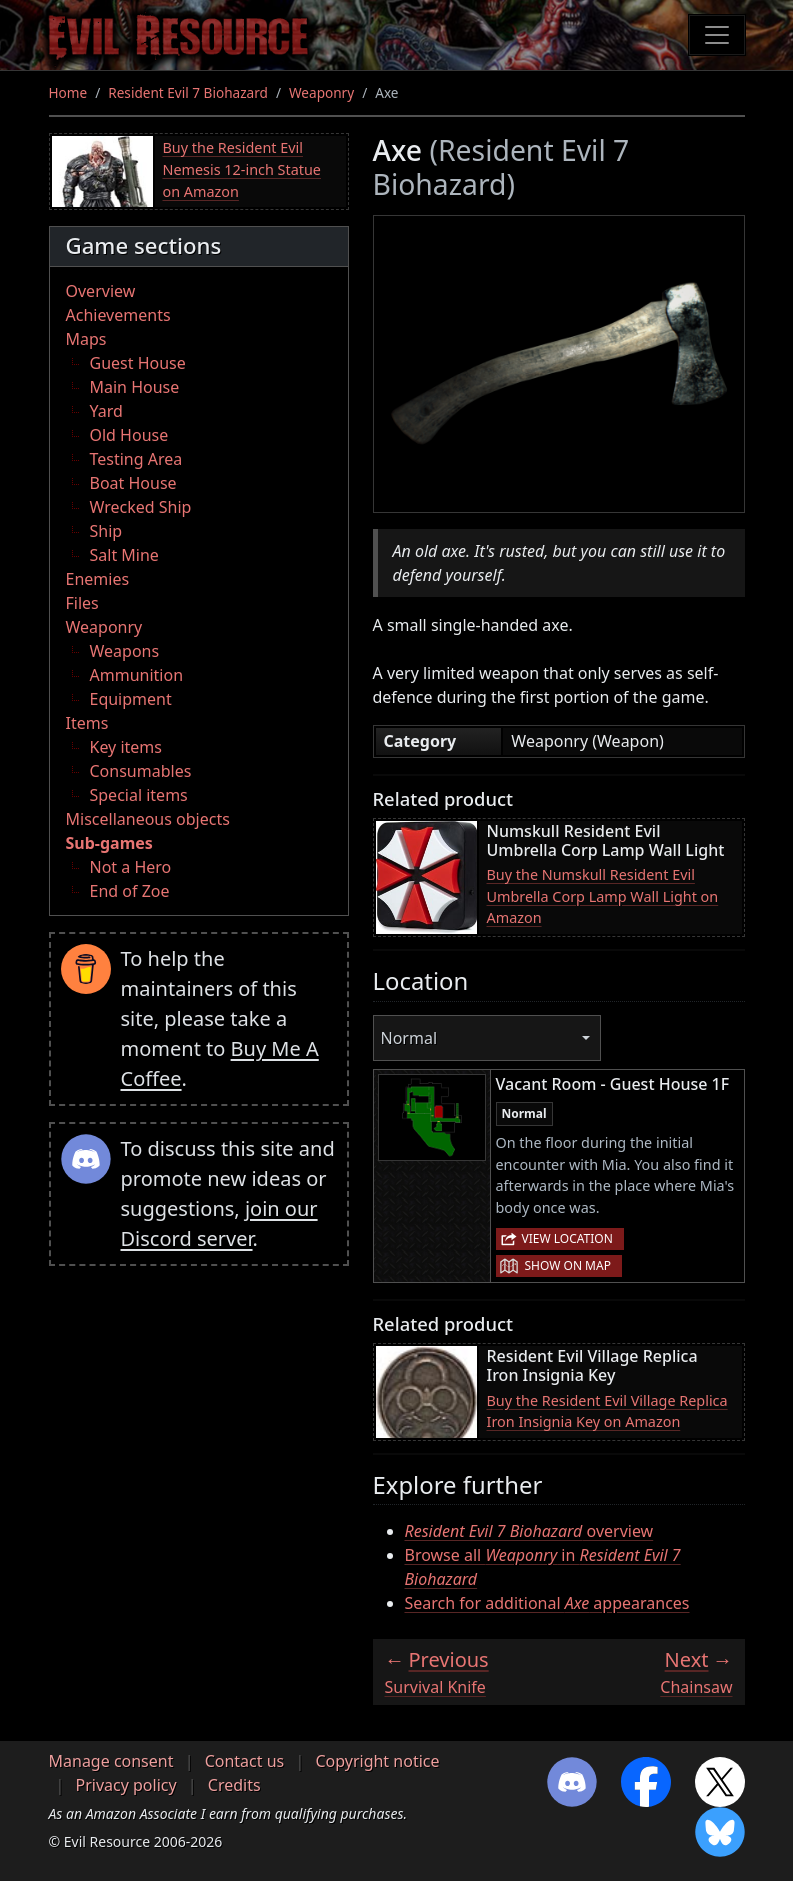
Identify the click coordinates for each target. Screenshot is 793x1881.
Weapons (125, 651)
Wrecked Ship (141, 507)
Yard (106, 411)
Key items (126, 747)
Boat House (133, 483)
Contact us (245, 1761)
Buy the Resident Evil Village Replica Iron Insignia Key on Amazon (607, 1411)
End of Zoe (130, 891)
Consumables (141, 771)
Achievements (118, 315)
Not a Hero (131, 867)
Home (68, 92)
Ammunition (137, 675)
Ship (106, 531)
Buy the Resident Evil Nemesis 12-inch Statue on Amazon (242, 169)
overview (529, 1531)
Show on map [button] (568, 1265)
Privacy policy (126, 1785)
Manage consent (111, 1761)
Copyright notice (377, 1761)
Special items (139, 795)
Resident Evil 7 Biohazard (188, 92)
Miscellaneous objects (148, 819)
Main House (135, 387)
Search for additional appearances (547, 1603)
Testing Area (136, 459)
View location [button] (567, 1238)
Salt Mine (124, 555)
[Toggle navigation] (717, 35)
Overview (101, 291)
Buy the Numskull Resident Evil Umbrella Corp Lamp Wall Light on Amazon (603, 896)
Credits (234, 1785)
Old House (129, 435)
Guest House (138, 363)
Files (82, 603)
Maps (86, 339)
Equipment (131, 699)
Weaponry (321, 92)
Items (87, 723)
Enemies (98, 579)
